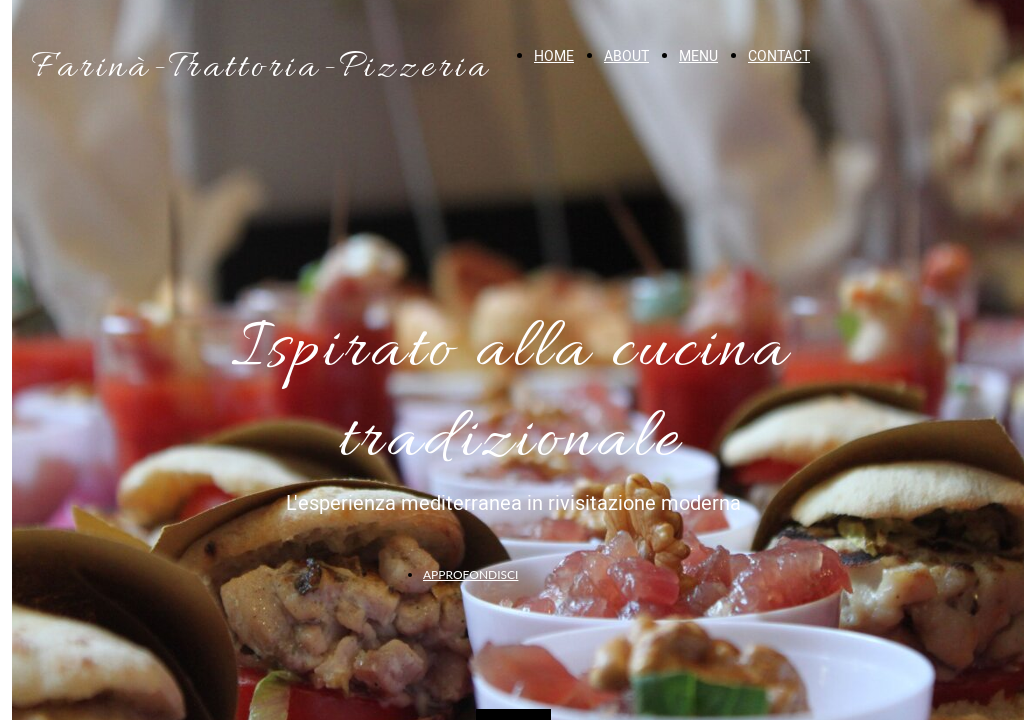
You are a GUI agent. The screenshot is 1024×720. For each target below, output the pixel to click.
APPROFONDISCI (470, 574)
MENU (698, 56)
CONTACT (779, 56)
